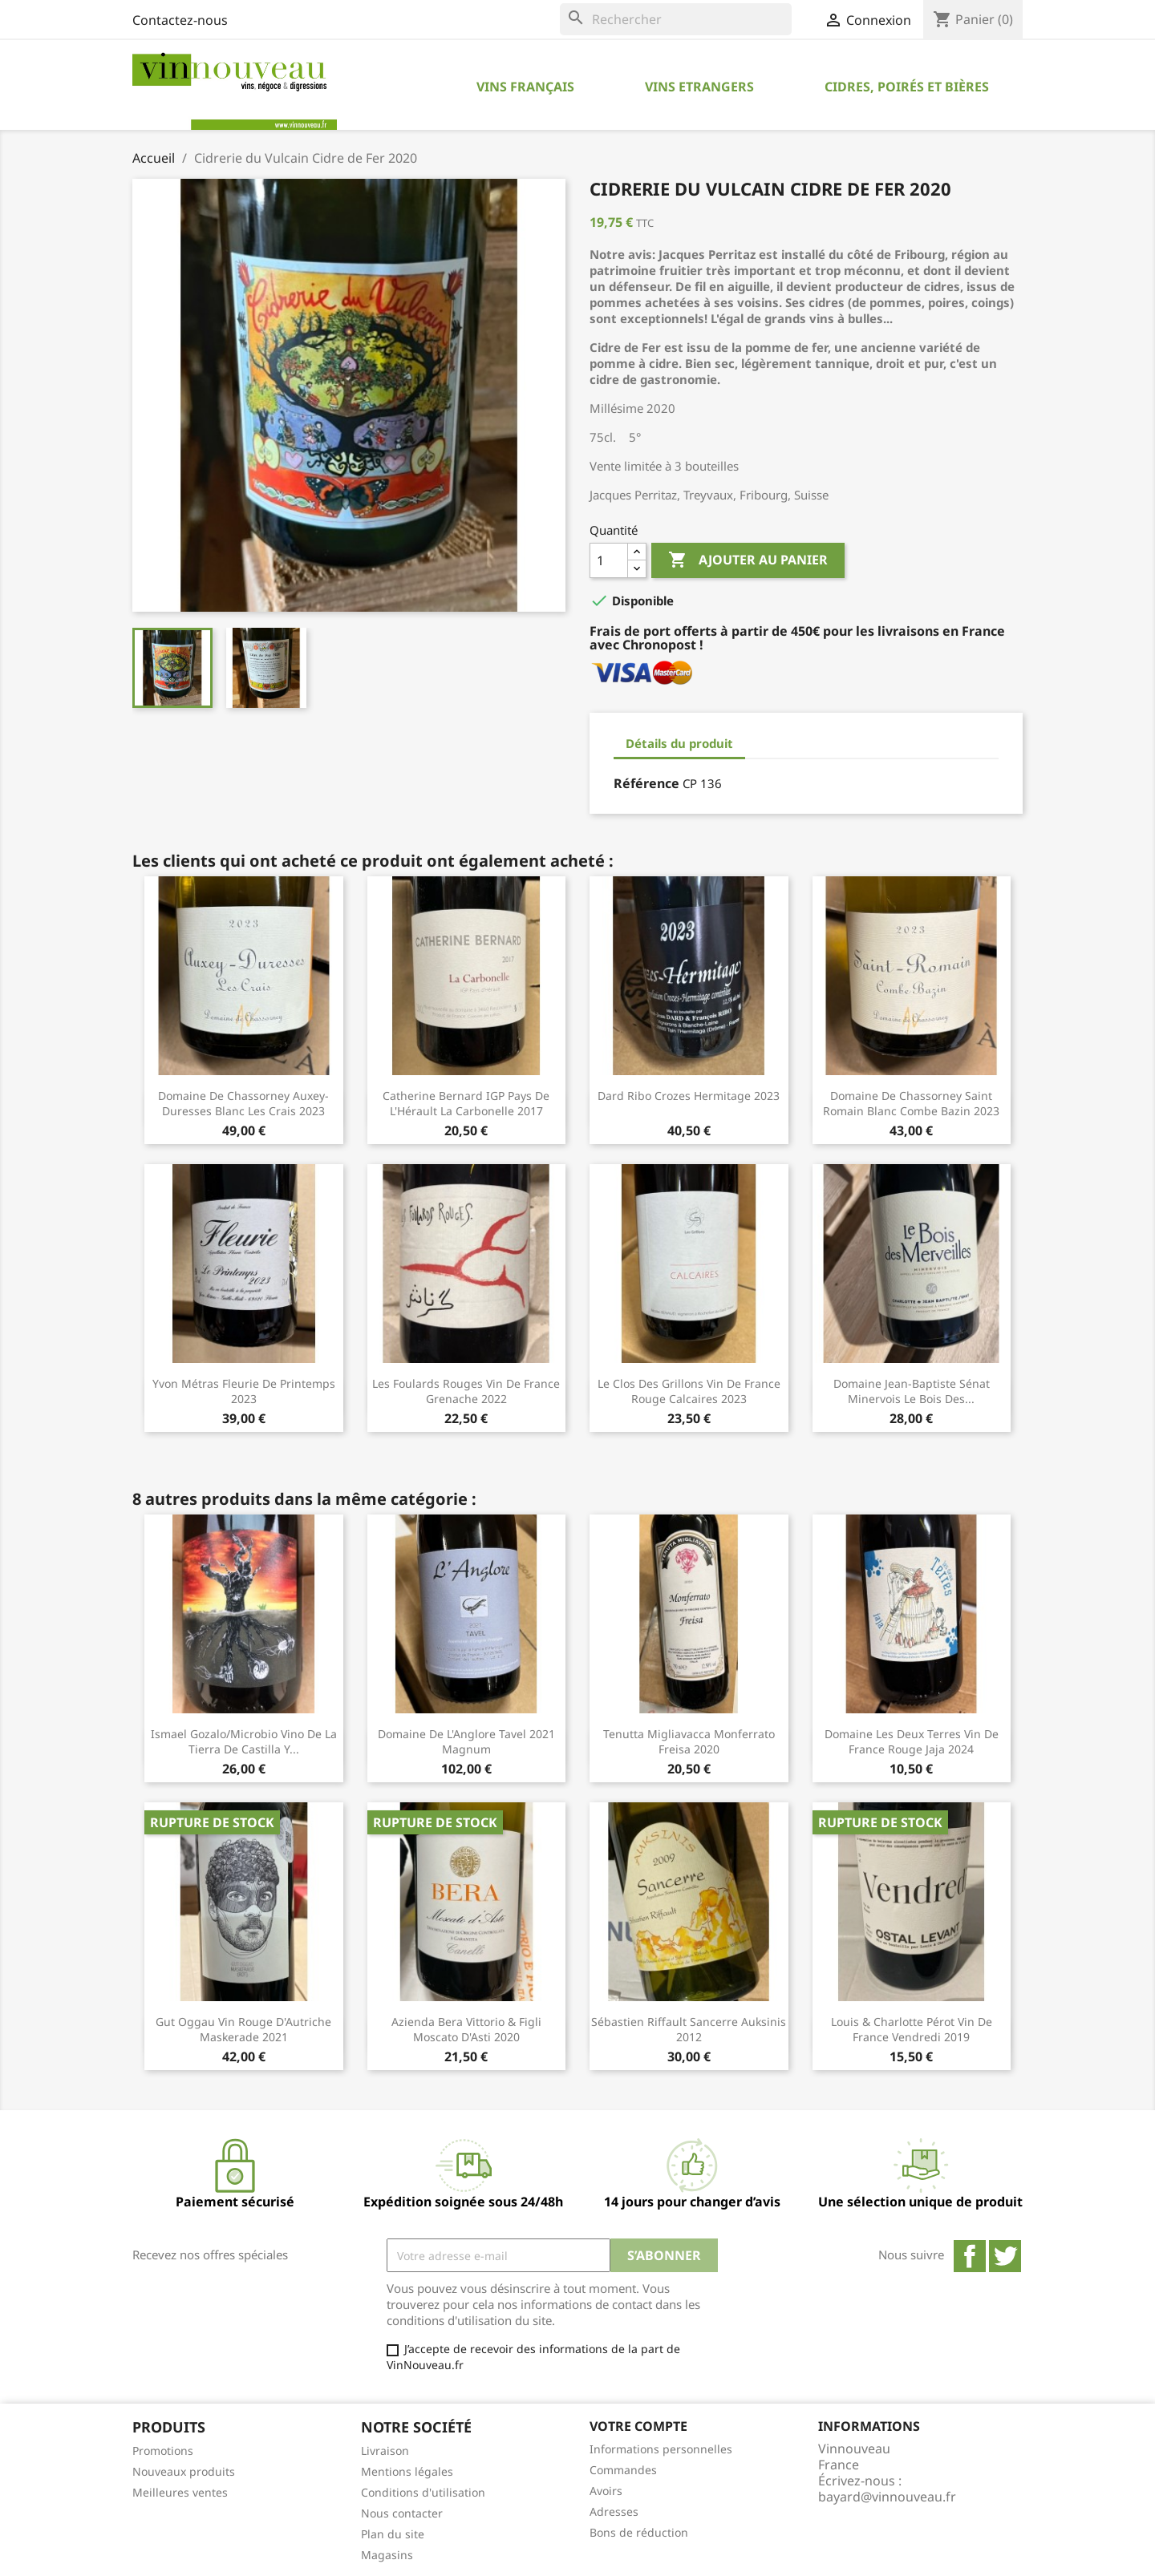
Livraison (385, 2450)
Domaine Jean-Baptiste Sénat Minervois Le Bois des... (911, 1391)
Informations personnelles (661, 2449)
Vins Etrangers (699, 86)
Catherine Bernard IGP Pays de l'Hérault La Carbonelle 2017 (466, 1103)
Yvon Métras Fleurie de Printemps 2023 (243, 1391)
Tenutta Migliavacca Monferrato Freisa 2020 (689, 1741)
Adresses (614, 2511)
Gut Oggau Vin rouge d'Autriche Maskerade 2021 (243, 2029)
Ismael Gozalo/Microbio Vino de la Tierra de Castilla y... (244, 1741)
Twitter (1005, 2256)
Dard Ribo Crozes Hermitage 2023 (689, 1095)
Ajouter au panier (748, 560)
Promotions (162, 2450)
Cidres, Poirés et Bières (907, 86)
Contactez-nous (180, 20)
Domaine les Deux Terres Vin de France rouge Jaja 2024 (912, 1741)
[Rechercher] (676, 19)
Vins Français (525, 86)
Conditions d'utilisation (423, 2492)
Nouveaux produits (183, 2471)
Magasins (387, 2554)
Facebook (970, 2256)
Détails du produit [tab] (679, 743)
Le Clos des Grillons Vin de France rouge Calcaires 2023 (689, 1391)
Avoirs (606, 2490)
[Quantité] (609, 560)
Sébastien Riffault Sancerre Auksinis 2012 (688, 2029)
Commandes (623, 2469)
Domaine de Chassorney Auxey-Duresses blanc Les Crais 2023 (243, 1103)
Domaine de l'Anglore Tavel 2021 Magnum (466, 1741)
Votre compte (638, 2426)
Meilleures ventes (180, 2492)
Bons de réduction (639, 2532)
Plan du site (392, 2534)
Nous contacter (402, 2513)
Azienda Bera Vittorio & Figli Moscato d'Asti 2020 (466, 2029)
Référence (646, 783)
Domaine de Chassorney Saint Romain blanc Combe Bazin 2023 (911, 1103)
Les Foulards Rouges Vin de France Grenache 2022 (466, 1391)
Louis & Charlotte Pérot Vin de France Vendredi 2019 (911, 2029)
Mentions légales (407, 2471)
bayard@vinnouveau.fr (887, 2496)
